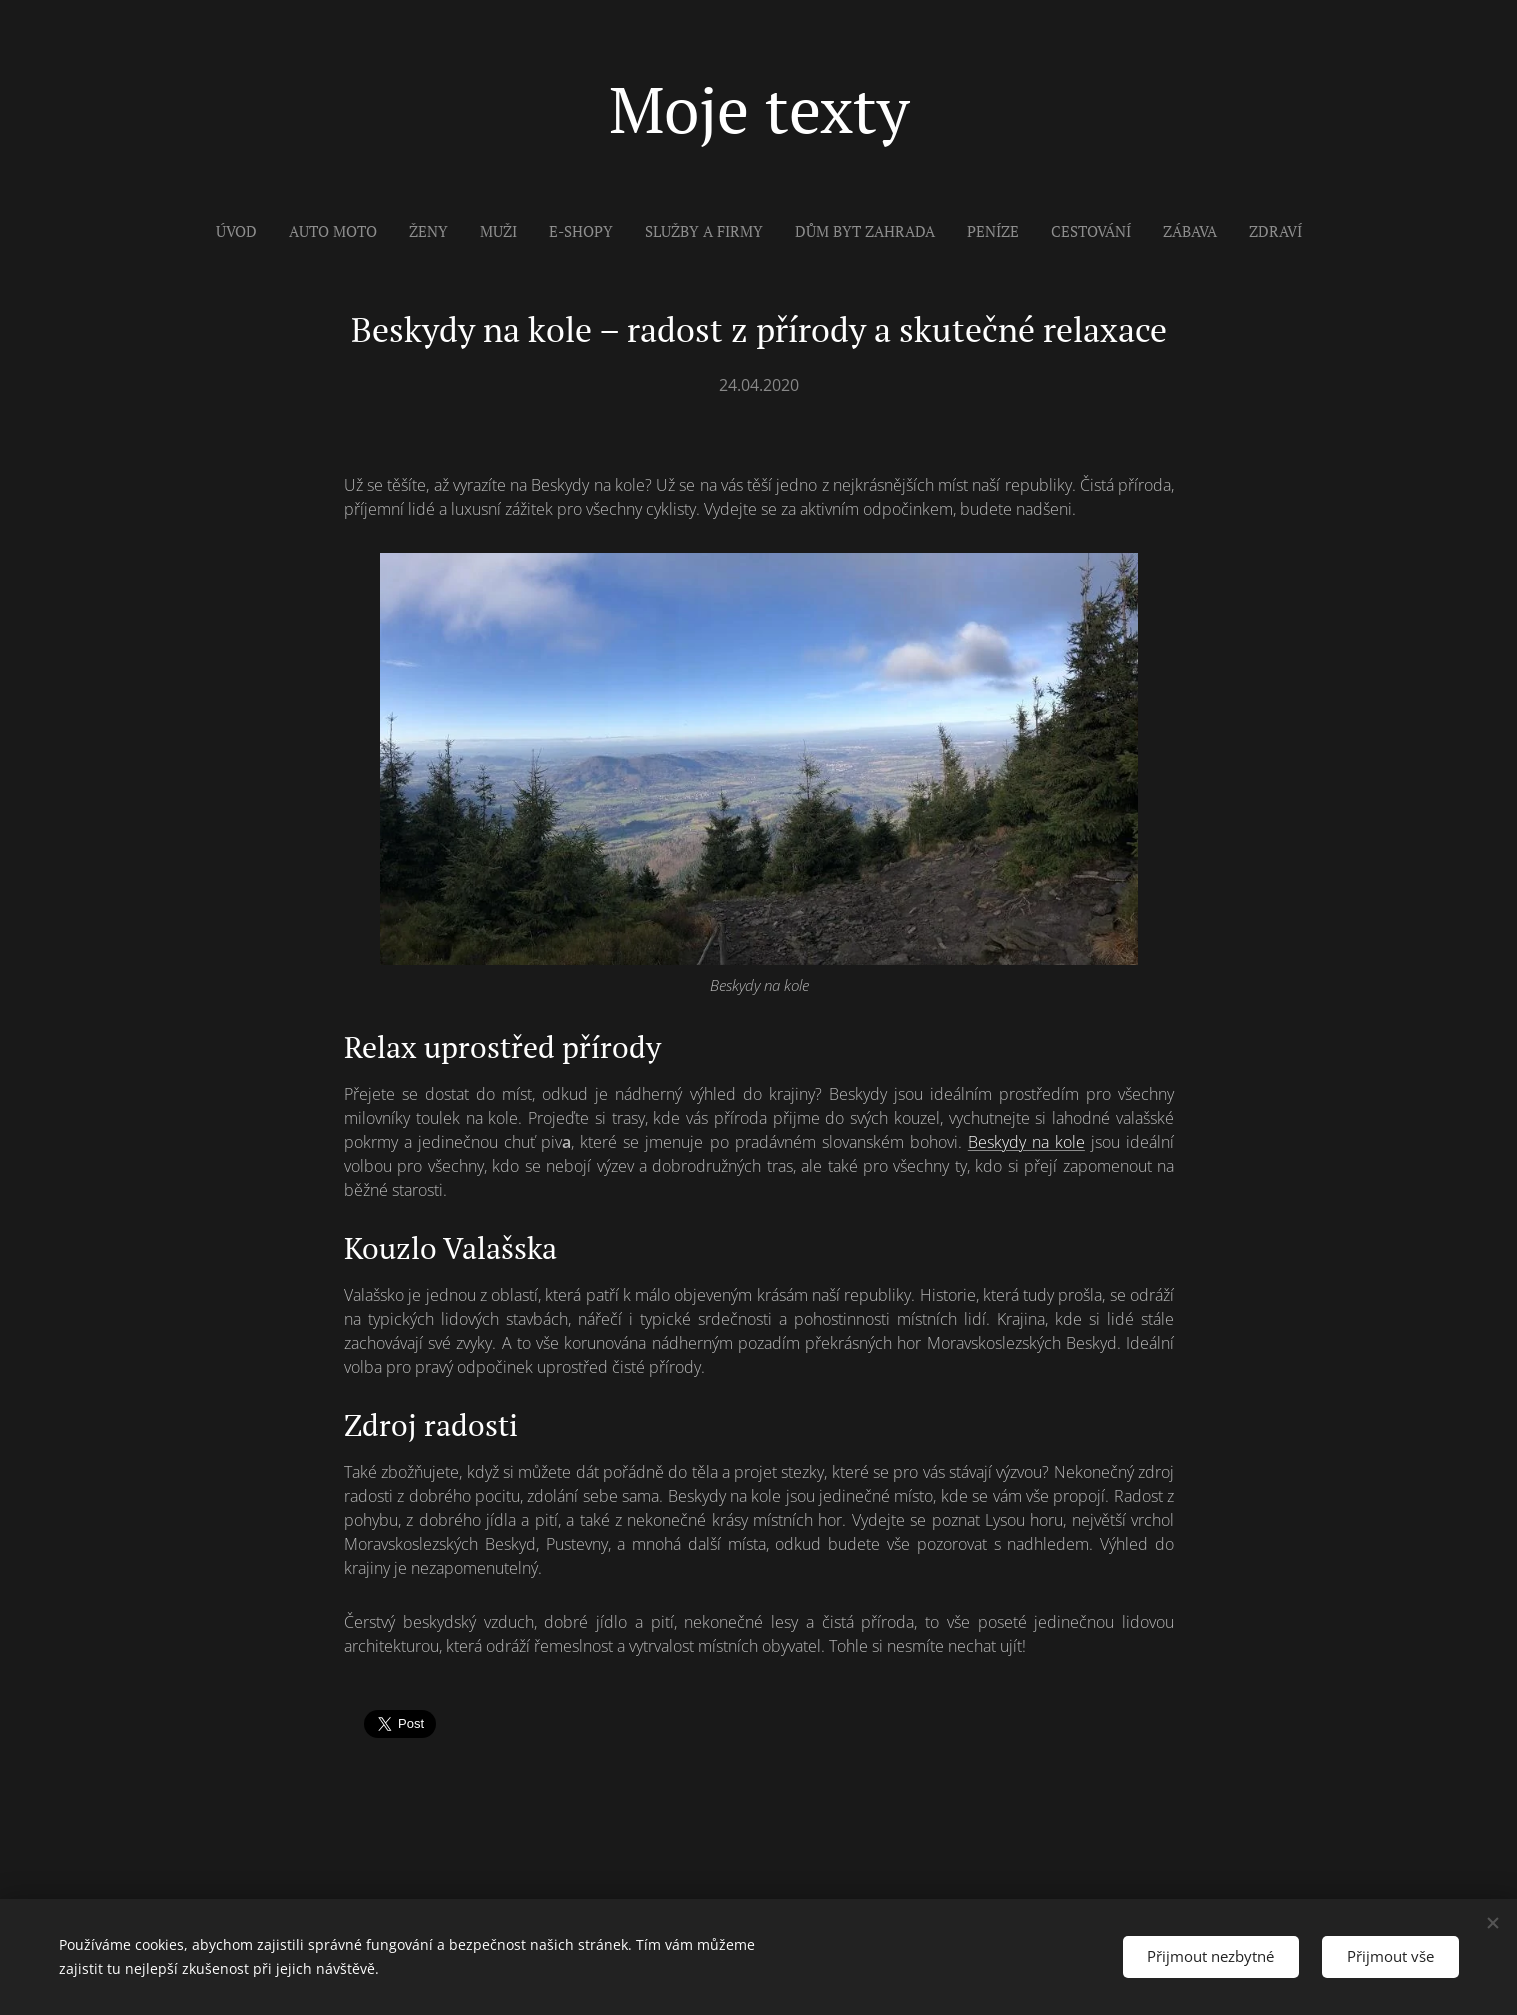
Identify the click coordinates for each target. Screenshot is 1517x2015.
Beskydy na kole (1025, 1142)
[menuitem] (607, 231)
